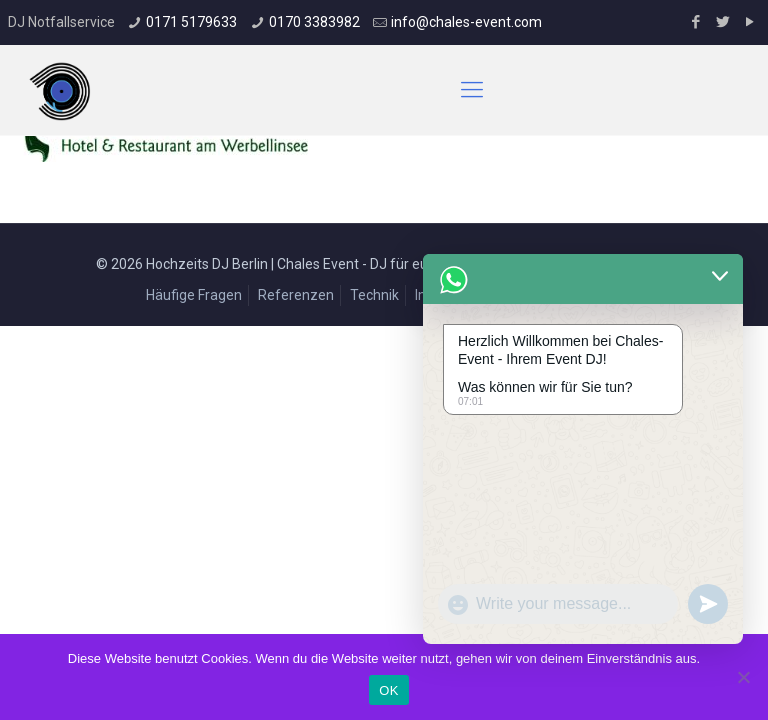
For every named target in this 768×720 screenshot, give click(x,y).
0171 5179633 (191, 22)
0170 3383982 (314, 22)
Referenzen (296, 295)
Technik (374, 295)
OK (388, 690)
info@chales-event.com (466, 22)
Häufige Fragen (194, 295)
